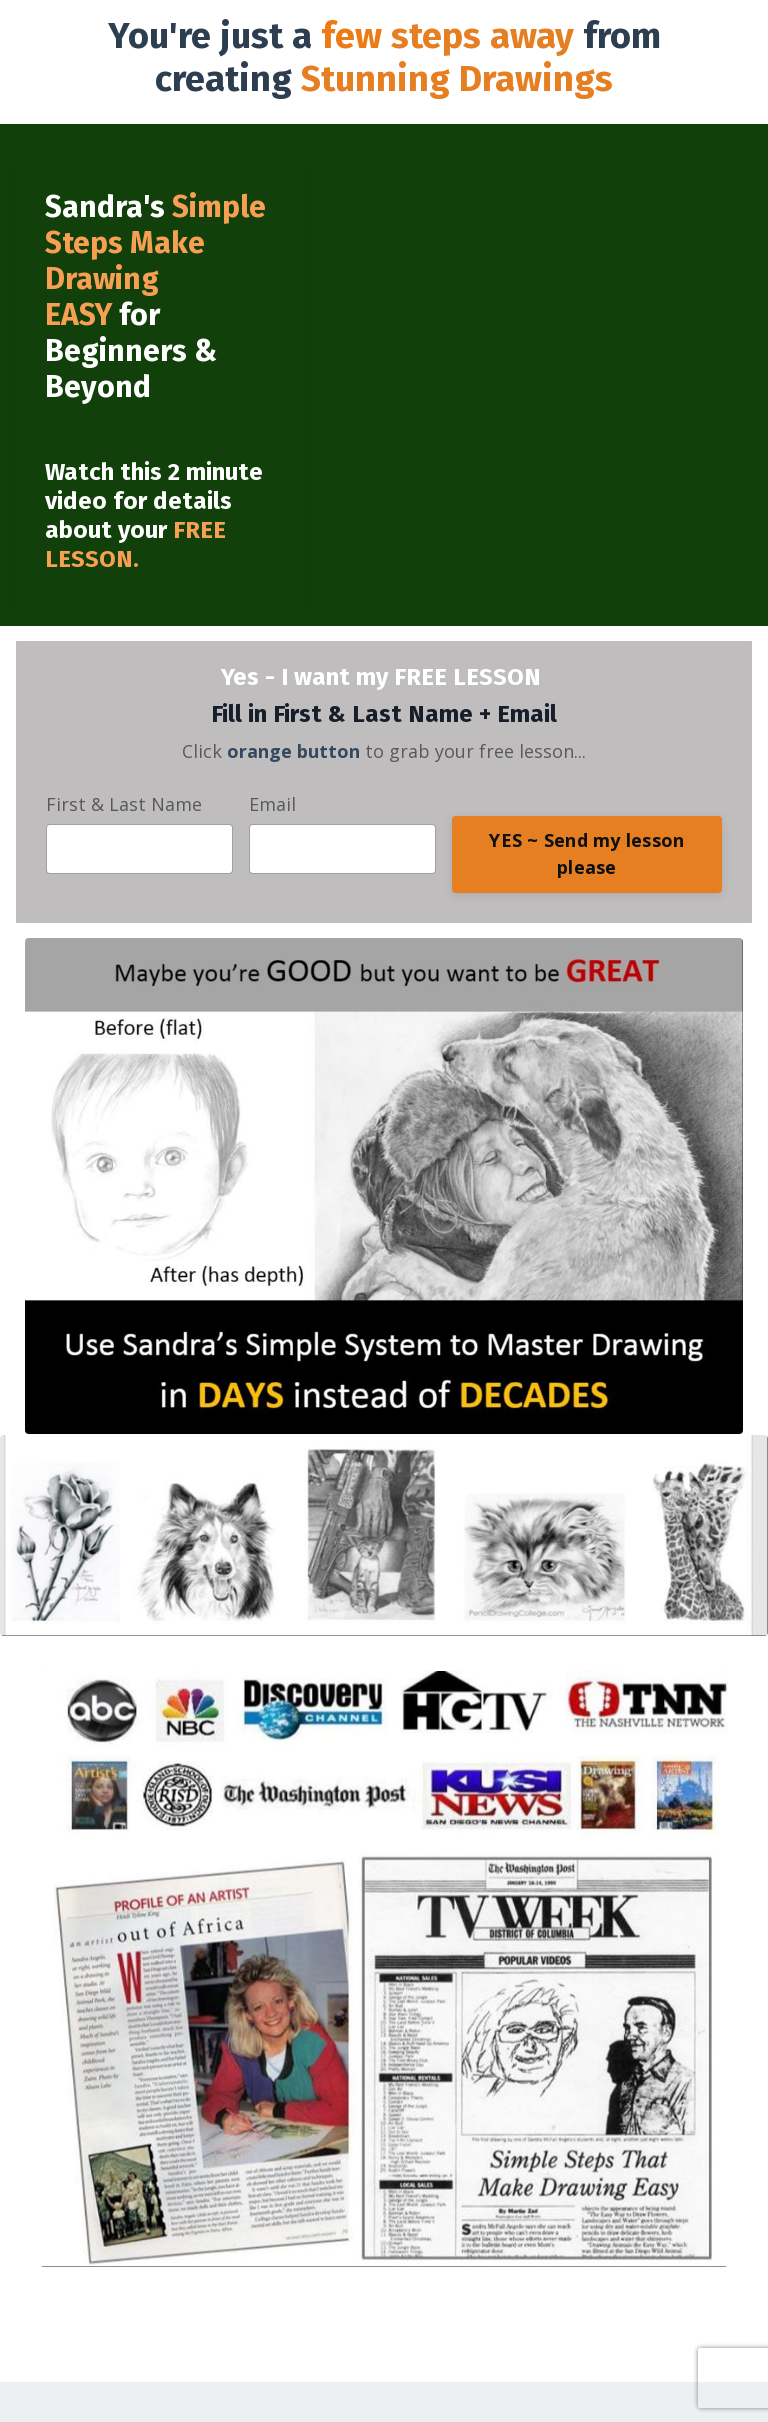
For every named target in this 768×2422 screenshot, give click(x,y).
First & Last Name (124, 804)
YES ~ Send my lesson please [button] (586, 853)
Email (272, 804)
